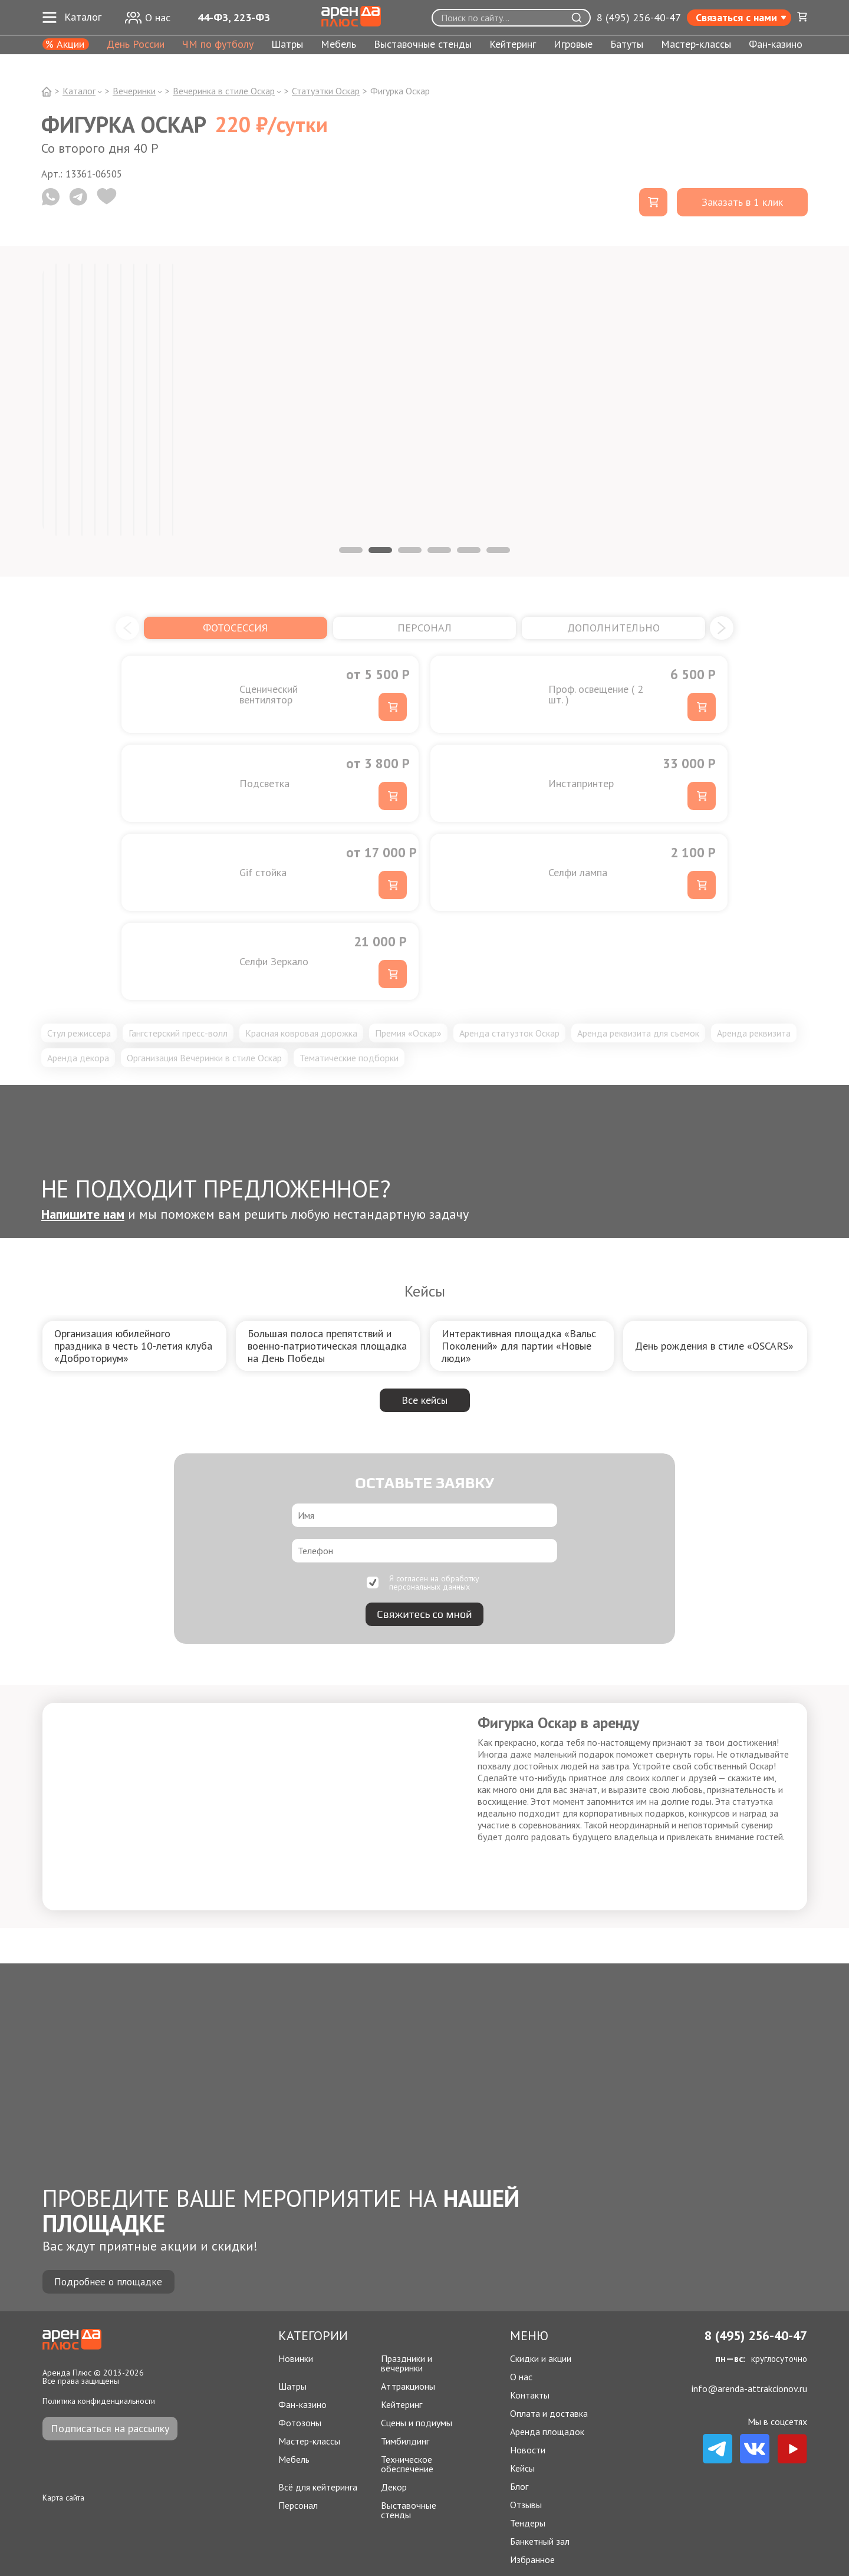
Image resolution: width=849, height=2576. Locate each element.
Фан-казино (775, 45)
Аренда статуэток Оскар (509, 1033)
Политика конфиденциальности (98, 2401)
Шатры (287, 45)
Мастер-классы (696, 45)
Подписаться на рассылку (110, 2428)
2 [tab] (380, 550)
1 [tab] (351, 550)
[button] (127, 628)
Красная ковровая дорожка (301, 1033)
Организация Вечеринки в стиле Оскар (204, 1058)
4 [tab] (439, 550)
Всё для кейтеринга (317, 2487)
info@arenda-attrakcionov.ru (749, 2388)
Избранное (532, 2559)
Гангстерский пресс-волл (178, 1033)
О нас (521, 2376)
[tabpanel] (43, 400)
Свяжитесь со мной (424, 1614)
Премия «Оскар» (408, 1033)
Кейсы (522, 2468)
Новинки (295, 2359)
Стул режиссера (79, 1033)
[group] (134, 1346)
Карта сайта (63, 2497)
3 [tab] (410, 550)
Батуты (626, 45)
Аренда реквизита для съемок (638, 1033)
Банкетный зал (540, 2541)
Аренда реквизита (754, 1033)
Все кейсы (424, 1400)
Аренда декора (78, 1058)
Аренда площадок (547, 2431)
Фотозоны (299, 2422)
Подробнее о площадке (110, 2281)
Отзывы (526, 2504)
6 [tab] (498, 550)
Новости (527, 2450)
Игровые (573, 45)
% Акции (64, 44)
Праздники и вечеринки (406, 2363)
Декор (394, 2487)
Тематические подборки (349, 1058)
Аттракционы (408, 2386)
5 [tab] (469, 550)
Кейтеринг (512, 45)
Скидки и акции (540, 2358)
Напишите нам (82, 1214)
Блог (519, 2486)
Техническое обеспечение (407, 2464)
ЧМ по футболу (218, 45)
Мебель (338, 45)
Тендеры (527, 2523)
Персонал (298, 2506)
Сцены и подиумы (416, 2422)
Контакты (529, 2395)
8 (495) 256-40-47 (639, 17)
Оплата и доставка (549, 2413)
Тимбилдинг (405, 2441)
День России (135, 45)
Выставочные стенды (423, 45)
